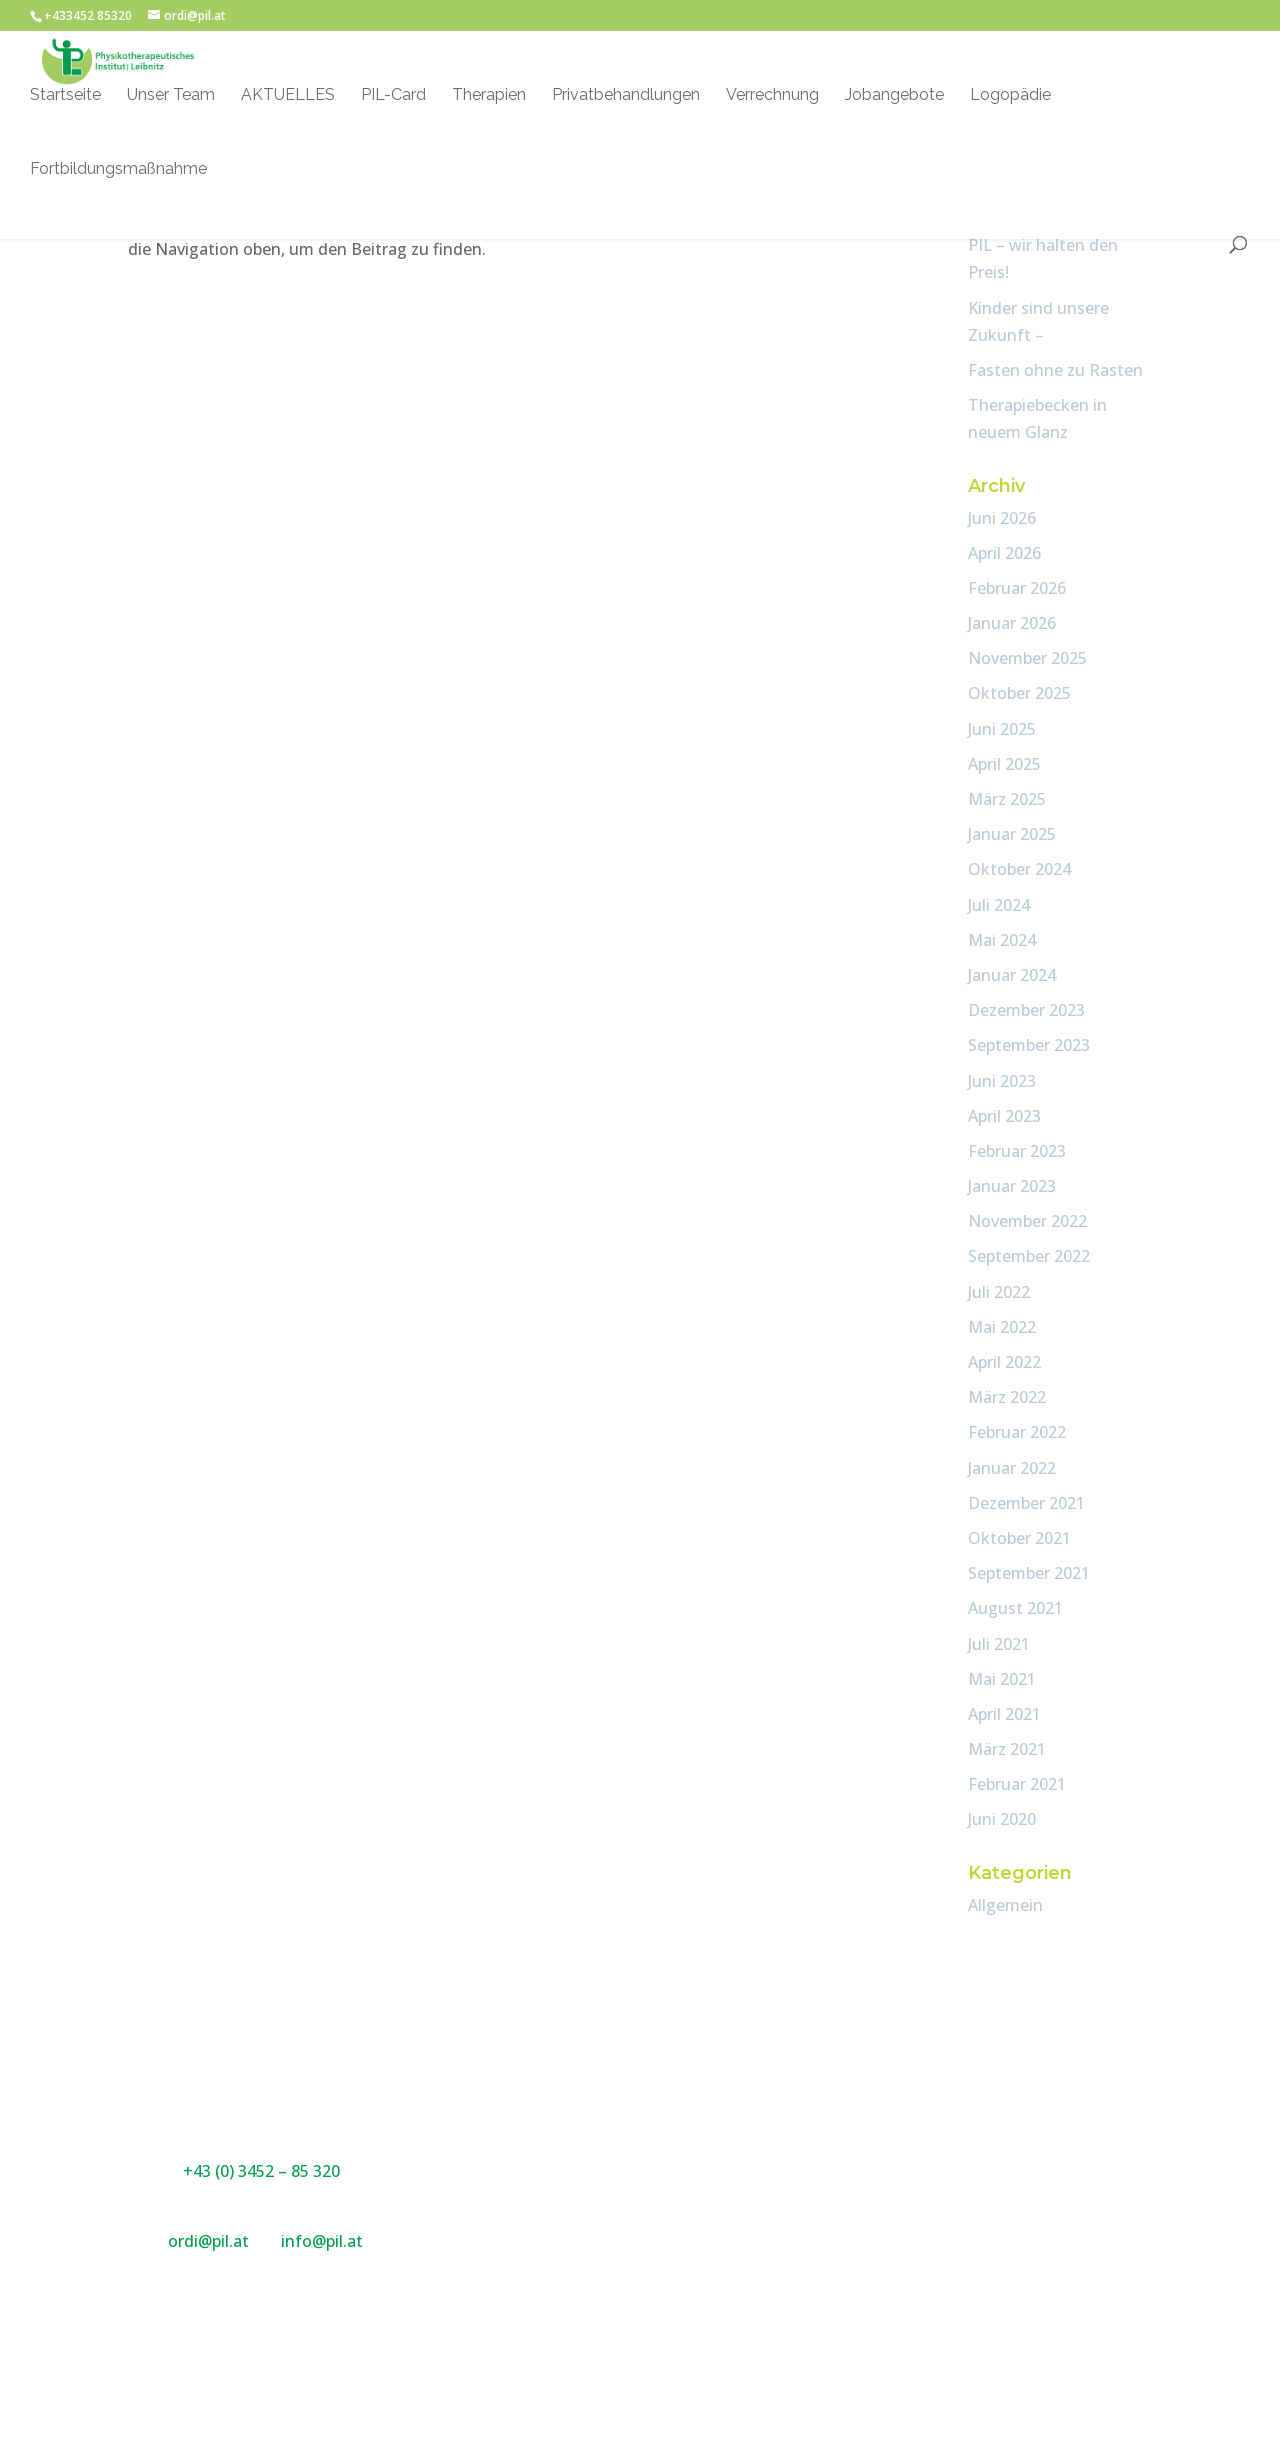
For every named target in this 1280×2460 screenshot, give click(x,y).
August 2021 (1015, 1608)
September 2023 (1029, 1045)
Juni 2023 (1002, 1081)
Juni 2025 (1002, 729)
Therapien (489, 98)
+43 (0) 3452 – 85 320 (261, 2171)
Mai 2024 (1002, 940)
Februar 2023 (1017, 1151)
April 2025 (1004, 764)
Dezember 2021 (1026, 1503)
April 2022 (1004, 1362)
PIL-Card (393, 98)
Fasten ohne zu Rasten (1055, 370)
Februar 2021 (1017, 1784)
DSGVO (876, 2124)
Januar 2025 (1012, 834)
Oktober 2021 (1019, 1538)
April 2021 (1004, 1714)
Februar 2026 (1017, 588)
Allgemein (1005, 1905)
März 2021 (1007, 1749)
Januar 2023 (1012, 1186)
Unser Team (171, 98)
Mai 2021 (1002, 1679)
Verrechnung (772, 98)
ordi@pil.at (210, 2241)
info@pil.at (322, 2241)
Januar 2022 (1012, 1468)
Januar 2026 (1012, 623)
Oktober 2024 (1019, 869)
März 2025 (1007, 799)
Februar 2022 (1017, 1432)
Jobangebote (894, 98)
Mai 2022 (1002, 1327)
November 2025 (1027, 658)
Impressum (890, 2097)
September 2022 (1029, 1256)
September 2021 (1029, 1573)
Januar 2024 (1012, 975)
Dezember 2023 (1026, 1010)
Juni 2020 (1002, 1819)
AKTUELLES (288, 98)
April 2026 (1004, 553)
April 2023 (1004, 1116)
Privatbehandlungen (626, 98)
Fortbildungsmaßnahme (118, 172)
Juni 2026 (1002, 518)
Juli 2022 (999, 1292)
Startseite (65, 98)
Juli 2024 (999, 905)
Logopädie (1010, 98)
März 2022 (1007, 1397)
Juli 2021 (999, 1644)
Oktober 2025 (1019, 693)
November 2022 (1027, 1221)
